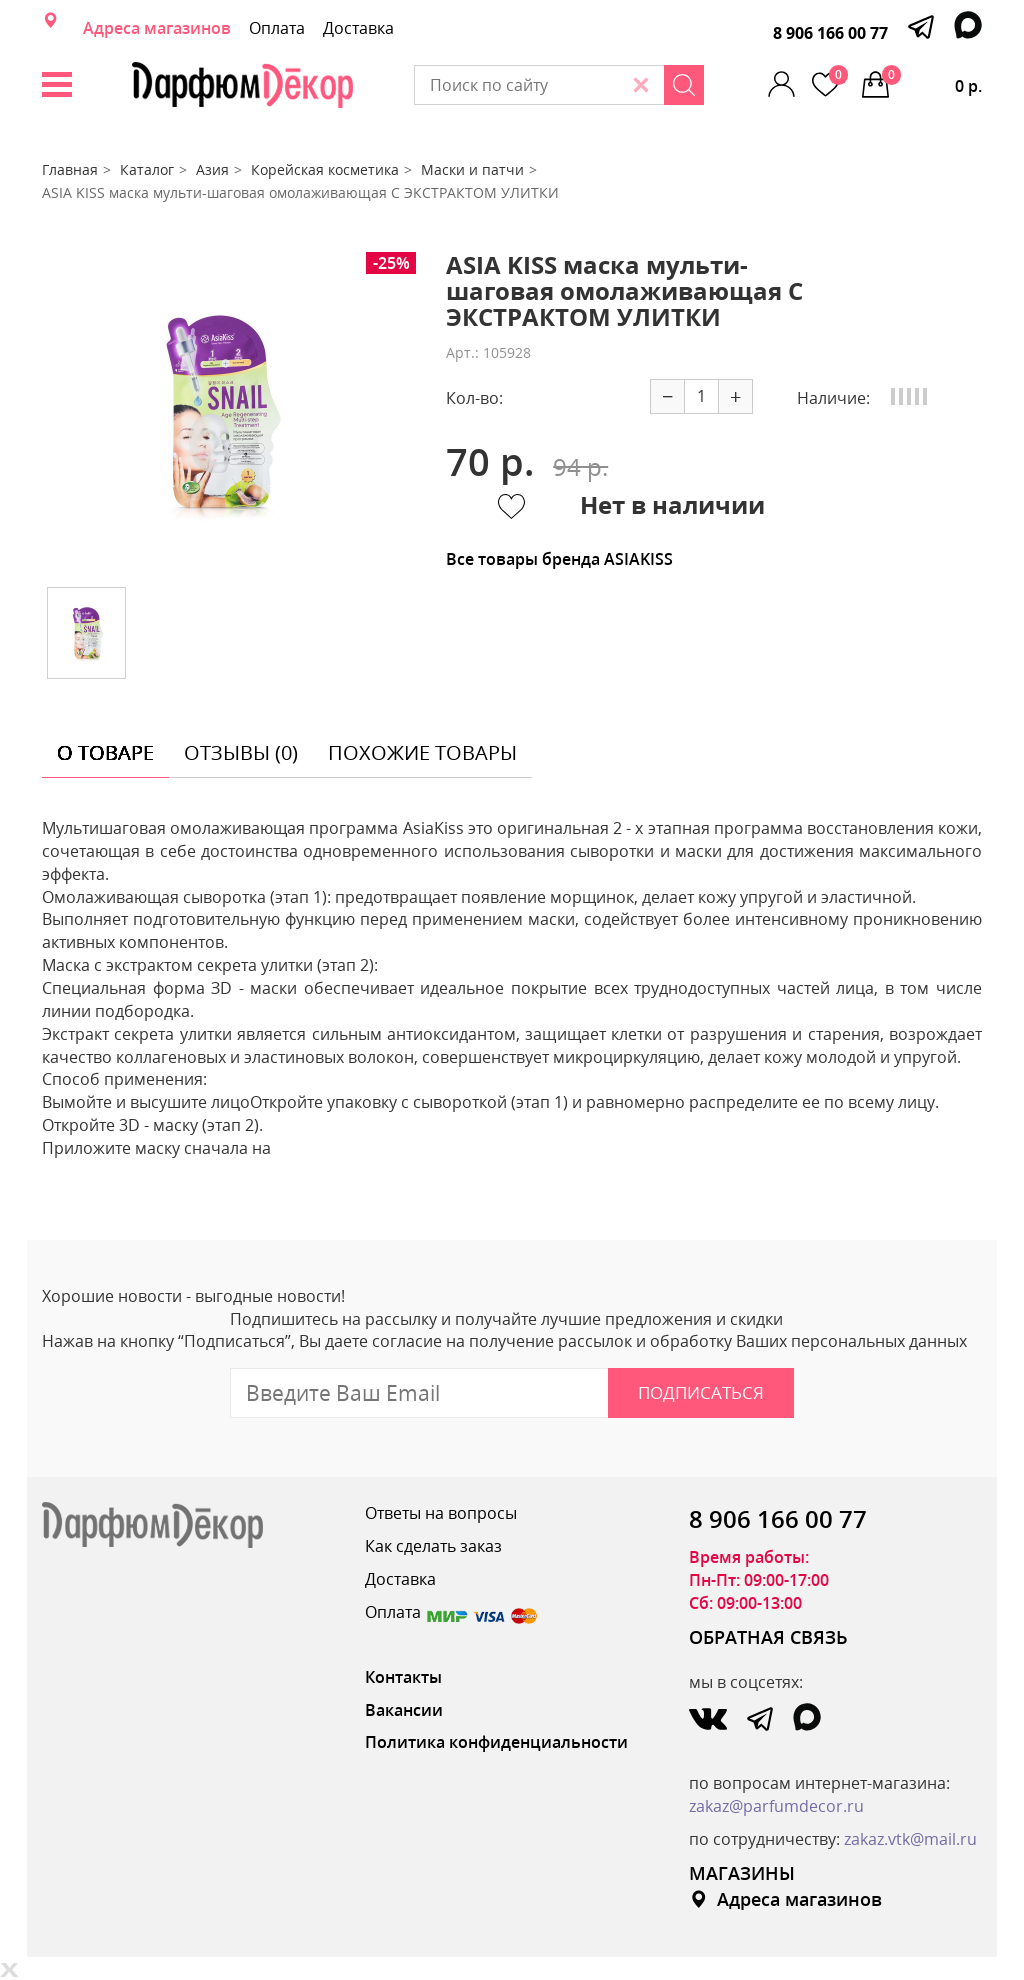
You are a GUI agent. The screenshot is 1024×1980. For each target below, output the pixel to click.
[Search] (684, 85)
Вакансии (404, 1710)
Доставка (358, 28)
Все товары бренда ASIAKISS (559, 559)
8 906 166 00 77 (830, 33)
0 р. (932, 81)
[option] (219, 412)
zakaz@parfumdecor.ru (776, 1806)
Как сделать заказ (433, 1546)
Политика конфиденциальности (496, 1742)
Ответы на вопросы (441, 1513)
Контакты (403, 1677)
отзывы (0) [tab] (241, 752)
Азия (212, 169)
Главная (70, 169)
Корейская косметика (325, 169)
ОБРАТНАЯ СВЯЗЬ (768, 1637)
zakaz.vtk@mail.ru (910, 1839)
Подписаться (701, 1392)
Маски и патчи (472, 169)
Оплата (277, 28)
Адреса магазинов (157, 28)
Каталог (147, 169)
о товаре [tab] (105, 752)
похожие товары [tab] (422, 752)
